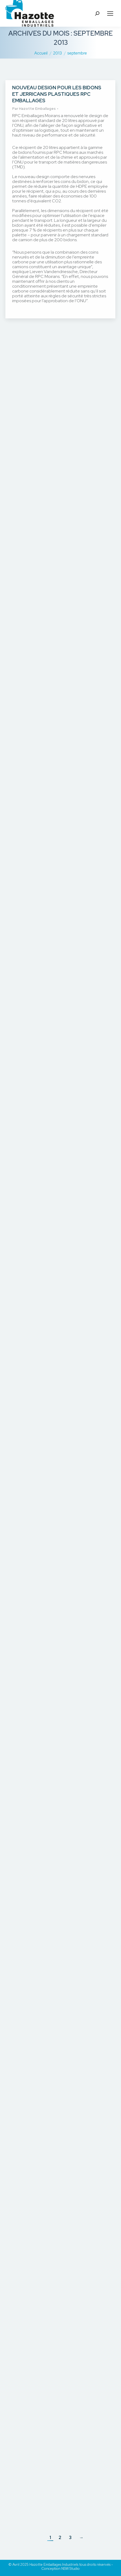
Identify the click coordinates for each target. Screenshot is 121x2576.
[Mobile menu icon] (110, 13)
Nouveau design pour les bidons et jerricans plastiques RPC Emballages (56, 94)
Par (34, 109)
